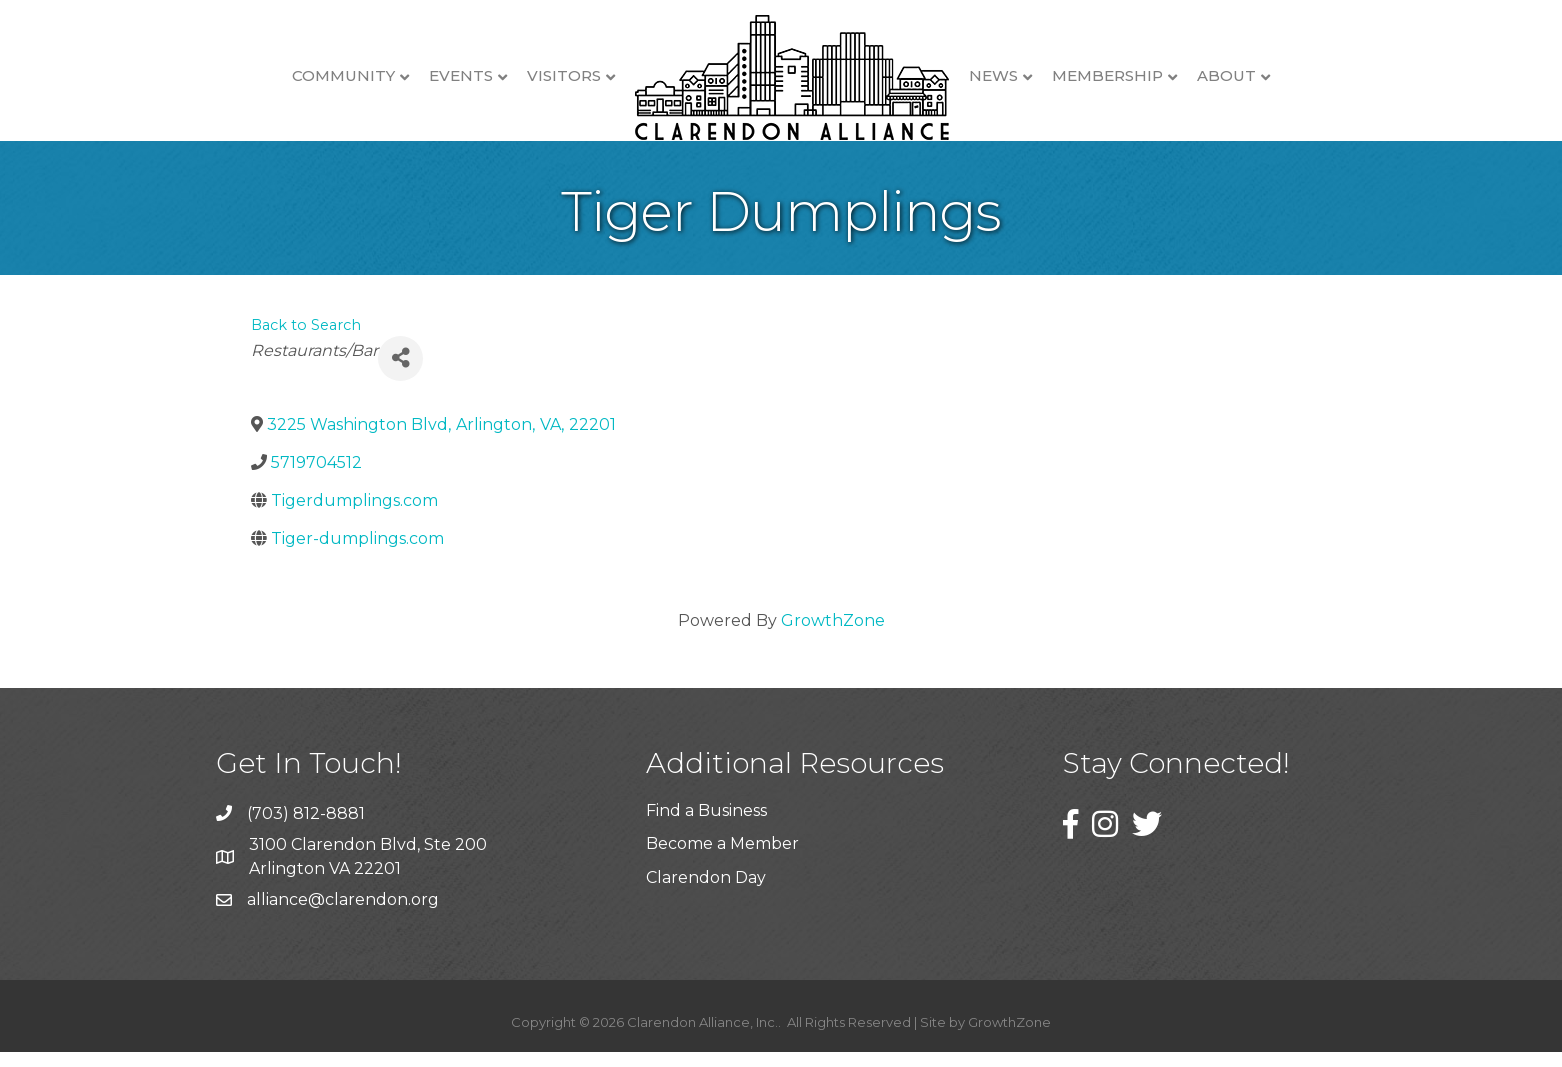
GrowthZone (833, 635)
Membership (1107, 75)
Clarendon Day (706, 892)
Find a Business (706, 825)
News (993, 75)
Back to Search (306, 340)
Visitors (564, 75)
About (1226, 75)
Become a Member (722, 858)
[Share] (400, 373)
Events (461, 75)
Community (343, 75)
